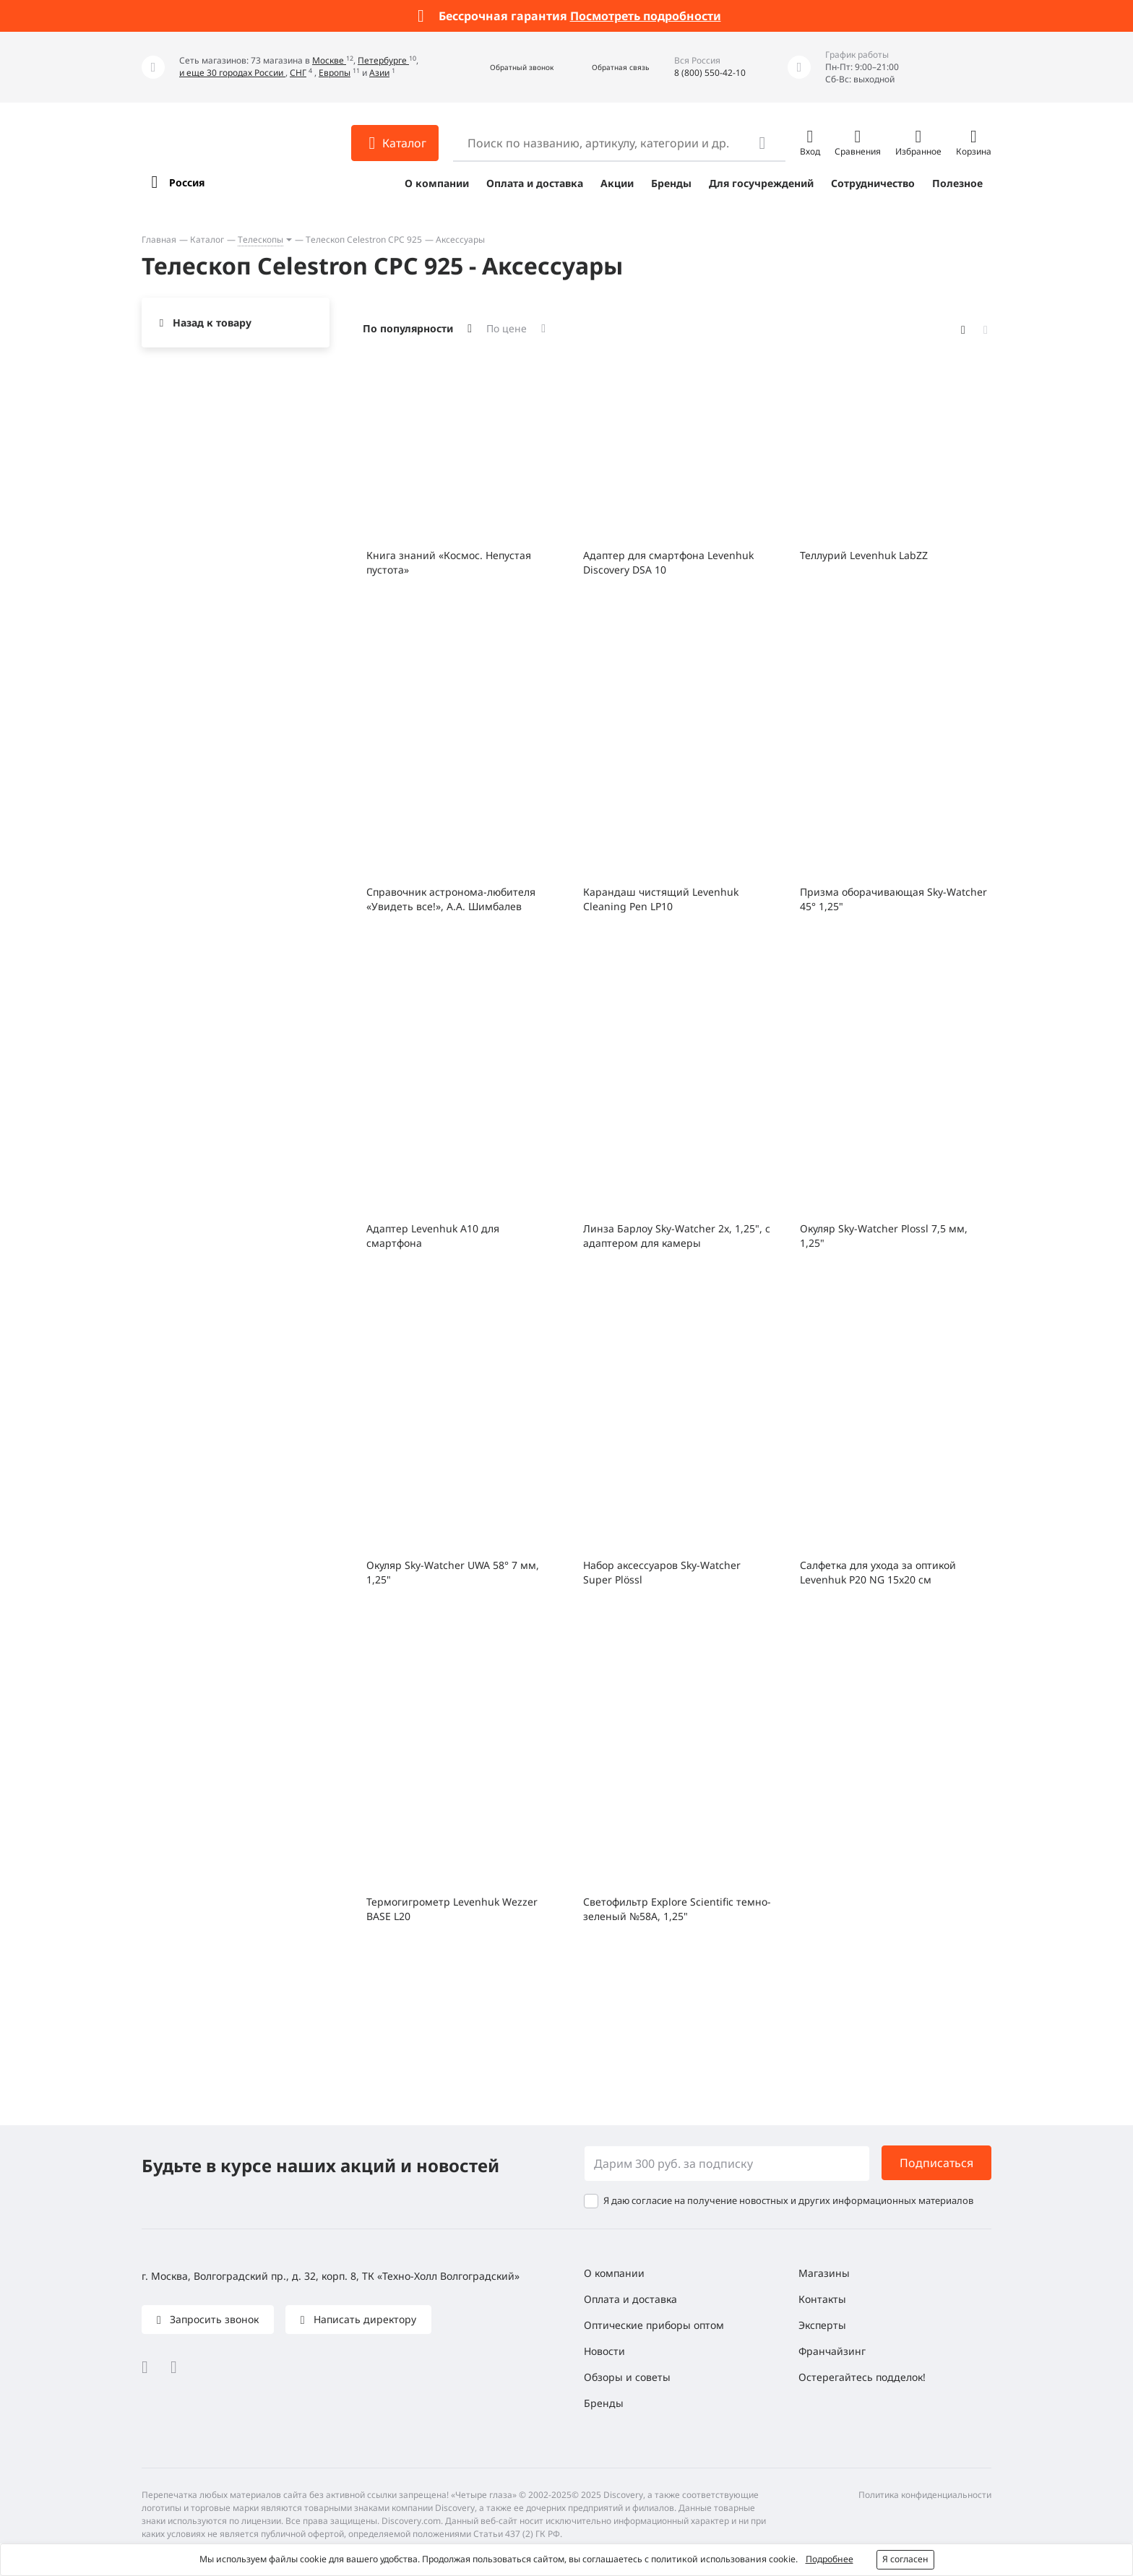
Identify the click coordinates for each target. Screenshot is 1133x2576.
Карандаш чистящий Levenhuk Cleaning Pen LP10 (660, 899)
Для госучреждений (761, 183)
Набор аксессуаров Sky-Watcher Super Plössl (662, 1572)
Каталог (207, 239)
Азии (379, 72)
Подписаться (936, 2163)
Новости (604, 2351)
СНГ (298, 72)
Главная (159, 239)
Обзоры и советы (627, 2377)
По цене (506, 328)
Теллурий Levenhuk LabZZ (864, 555)
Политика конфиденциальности (924, 2495)
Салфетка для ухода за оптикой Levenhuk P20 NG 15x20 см (878, 1572)
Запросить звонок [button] (213, 2319)
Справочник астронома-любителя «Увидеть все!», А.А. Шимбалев (450, 899)
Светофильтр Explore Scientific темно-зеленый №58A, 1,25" (677, 1909)
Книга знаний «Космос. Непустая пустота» (448, 562)
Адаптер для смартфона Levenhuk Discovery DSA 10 (668, 562)
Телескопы (260, 239)
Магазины (824, 2273)
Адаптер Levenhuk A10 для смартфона (432, 1236)
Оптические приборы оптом (654, 2325)
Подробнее (829, 2559)
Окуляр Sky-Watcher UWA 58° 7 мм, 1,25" (452, 1572)
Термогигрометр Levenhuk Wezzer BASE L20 (452, 1909)
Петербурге (383, 60)
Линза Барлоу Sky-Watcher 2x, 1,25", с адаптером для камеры (676, 1236)
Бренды (671, 183)
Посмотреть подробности (645, 16)
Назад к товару (212, 322)
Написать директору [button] (363, 2319)
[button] (506, 67)
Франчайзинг (832, 2351)
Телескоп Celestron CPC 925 (364, 239)
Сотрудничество (873, 183)
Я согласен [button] (905, 2559)
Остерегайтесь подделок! (862, 2377)
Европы (334, 72)
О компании (437, 183)
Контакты (822, 2299)
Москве (329, 60)
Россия (186, 182)
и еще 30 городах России (232, 72)
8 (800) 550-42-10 (710, 72)
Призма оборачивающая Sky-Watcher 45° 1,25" (893, 899)
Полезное (957, 183)
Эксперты (822, 2325)
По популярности (408, 328)
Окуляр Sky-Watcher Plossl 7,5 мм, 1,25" (884, 1236)
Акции (617, 183)
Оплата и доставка (534, 183)
